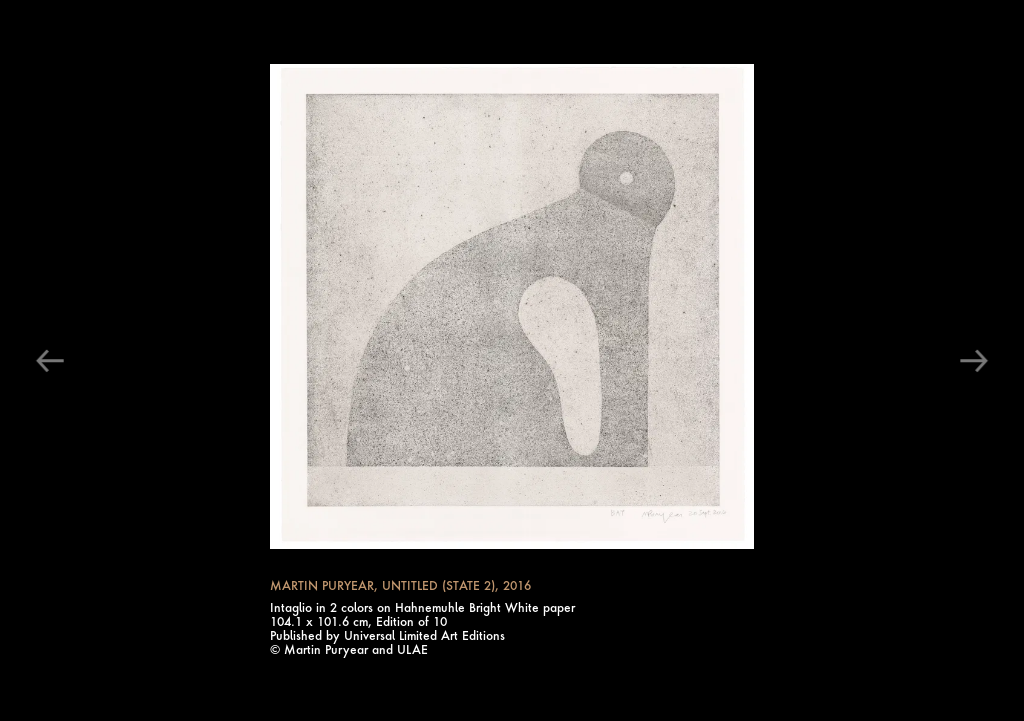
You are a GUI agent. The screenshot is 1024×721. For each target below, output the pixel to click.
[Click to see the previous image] (52, 361)
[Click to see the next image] (972, 361)
